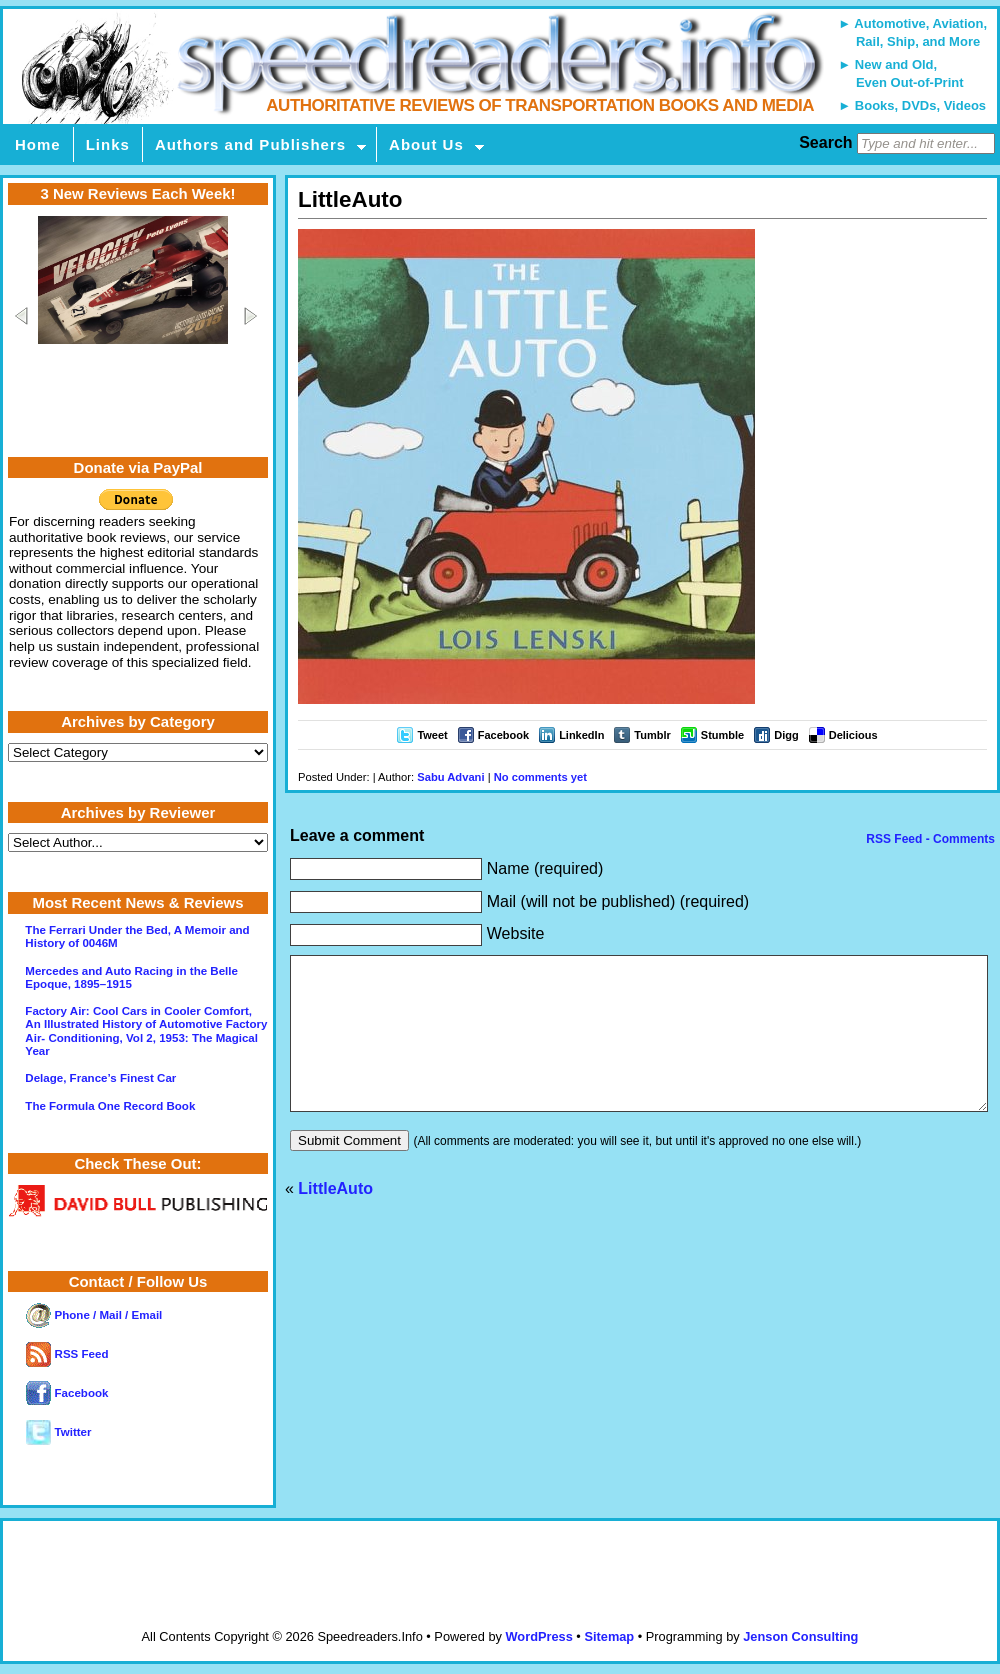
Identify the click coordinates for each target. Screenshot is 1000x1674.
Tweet (432, 735)
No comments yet (540, 777)
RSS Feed (67, 1354)
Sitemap (609, 1636)
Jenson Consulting (800, 1636)
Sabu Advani (450, 777)
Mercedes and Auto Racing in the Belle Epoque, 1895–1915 (131, 977)
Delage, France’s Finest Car (100, 1078)
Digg (786, 735)
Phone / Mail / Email (94, 1315)
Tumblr (652, 735)
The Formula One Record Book (110, 1106)
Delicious (853, 735)
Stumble (722, 735)
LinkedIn (581, 735)
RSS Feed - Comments (929, 839)
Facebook (503, 735)
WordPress (538, 1636)
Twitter (58, 1432)
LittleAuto (335, 1218)
